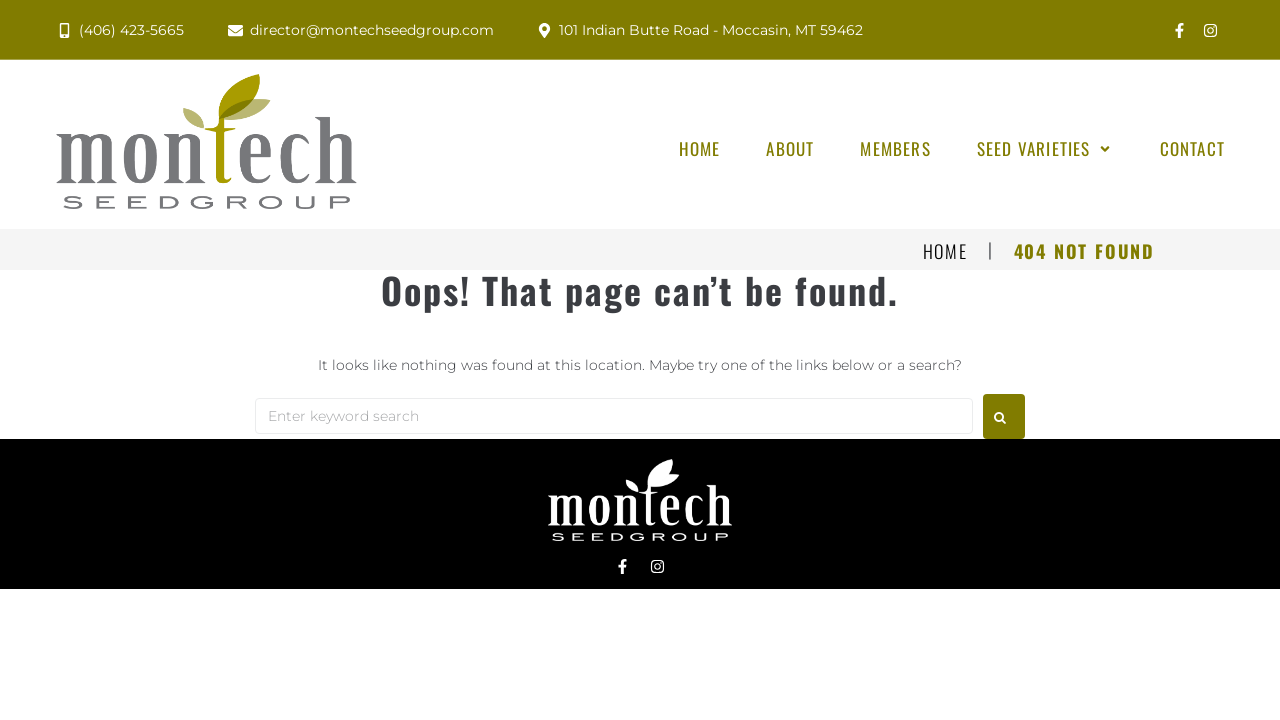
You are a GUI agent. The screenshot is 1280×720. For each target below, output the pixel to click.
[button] (1045, 149)
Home (945, 252)
